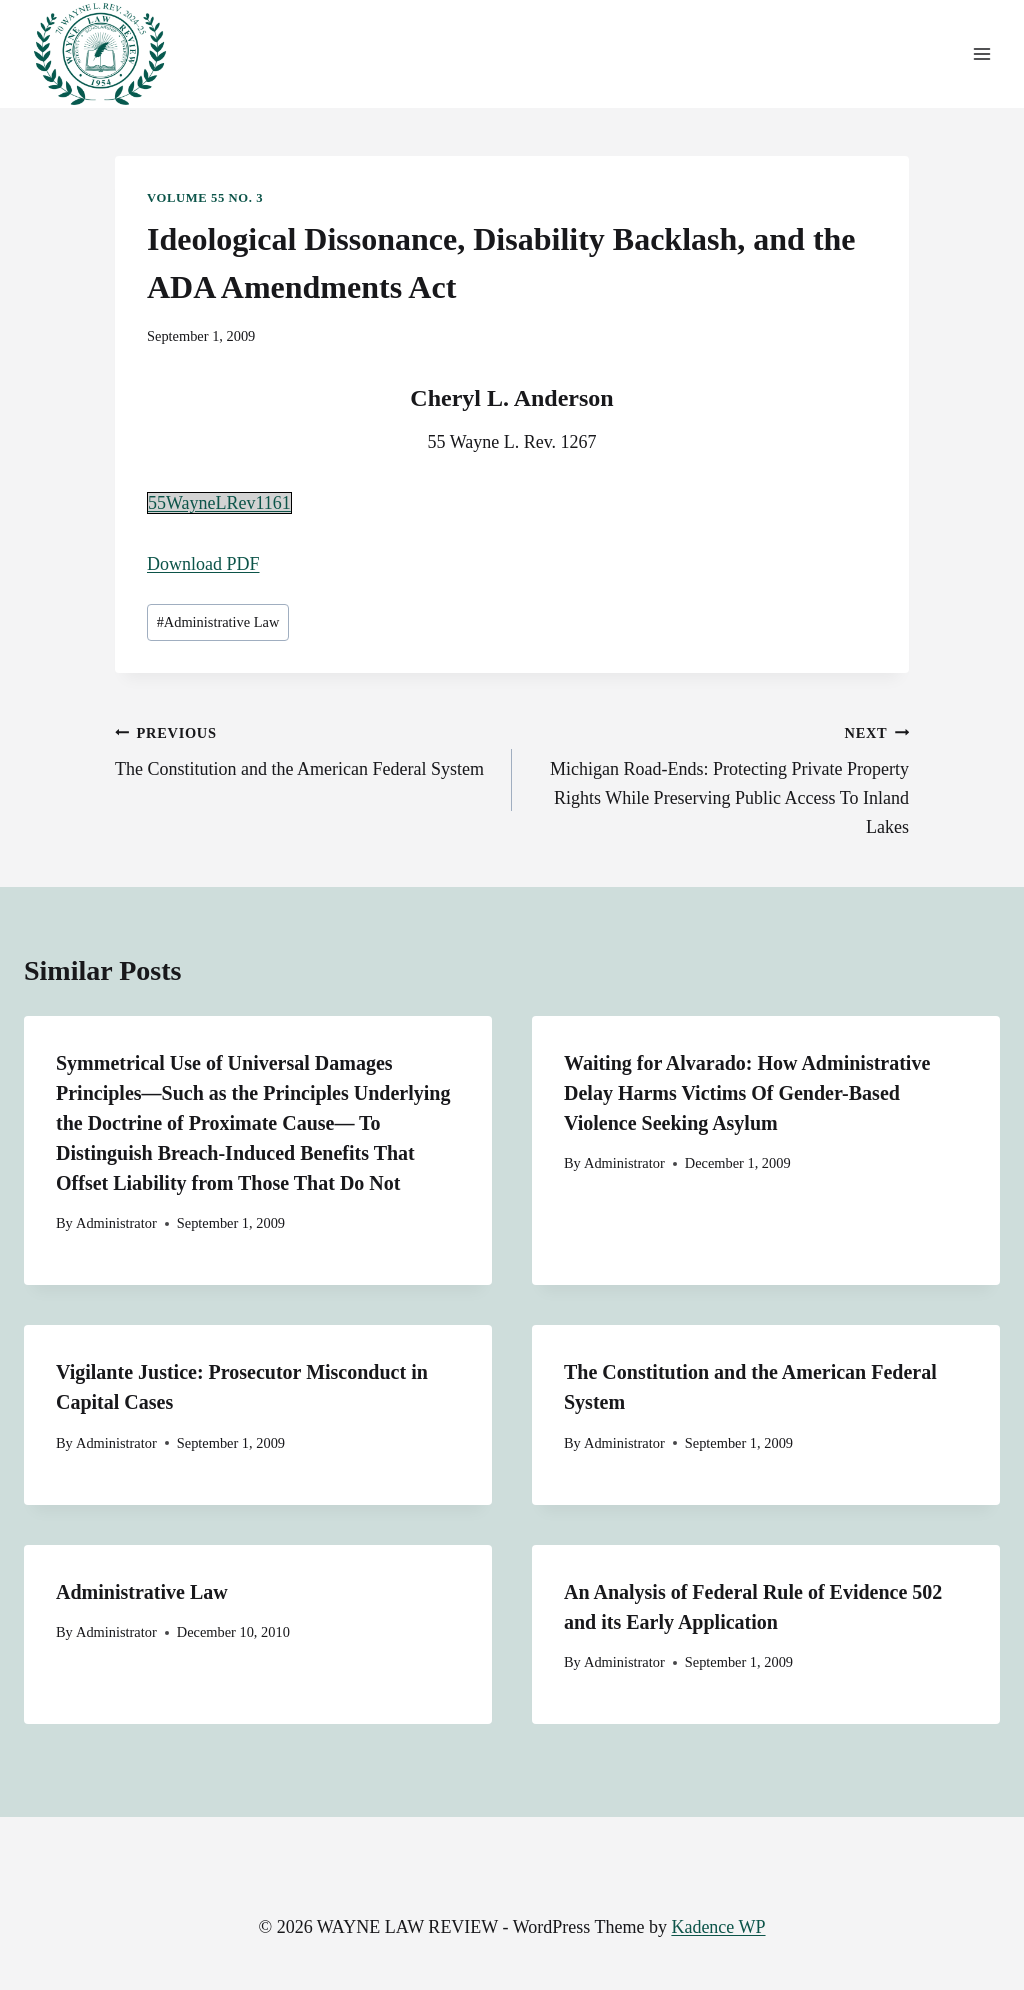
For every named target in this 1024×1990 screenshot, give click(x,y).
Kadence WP (718, 1927)
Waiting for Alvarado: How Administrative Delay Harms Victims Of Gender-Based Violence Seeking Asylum (747, 1093)
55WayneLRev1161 (219, 503)
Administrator (116, 1223)
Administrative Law (218, 622)
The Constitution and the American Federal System (304, 749)
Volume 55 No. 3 (205, 198)
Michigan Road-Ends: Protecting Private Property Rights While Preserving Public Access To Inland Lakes (719, 777)
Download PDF (203, 564)
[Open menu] (981, 54)
